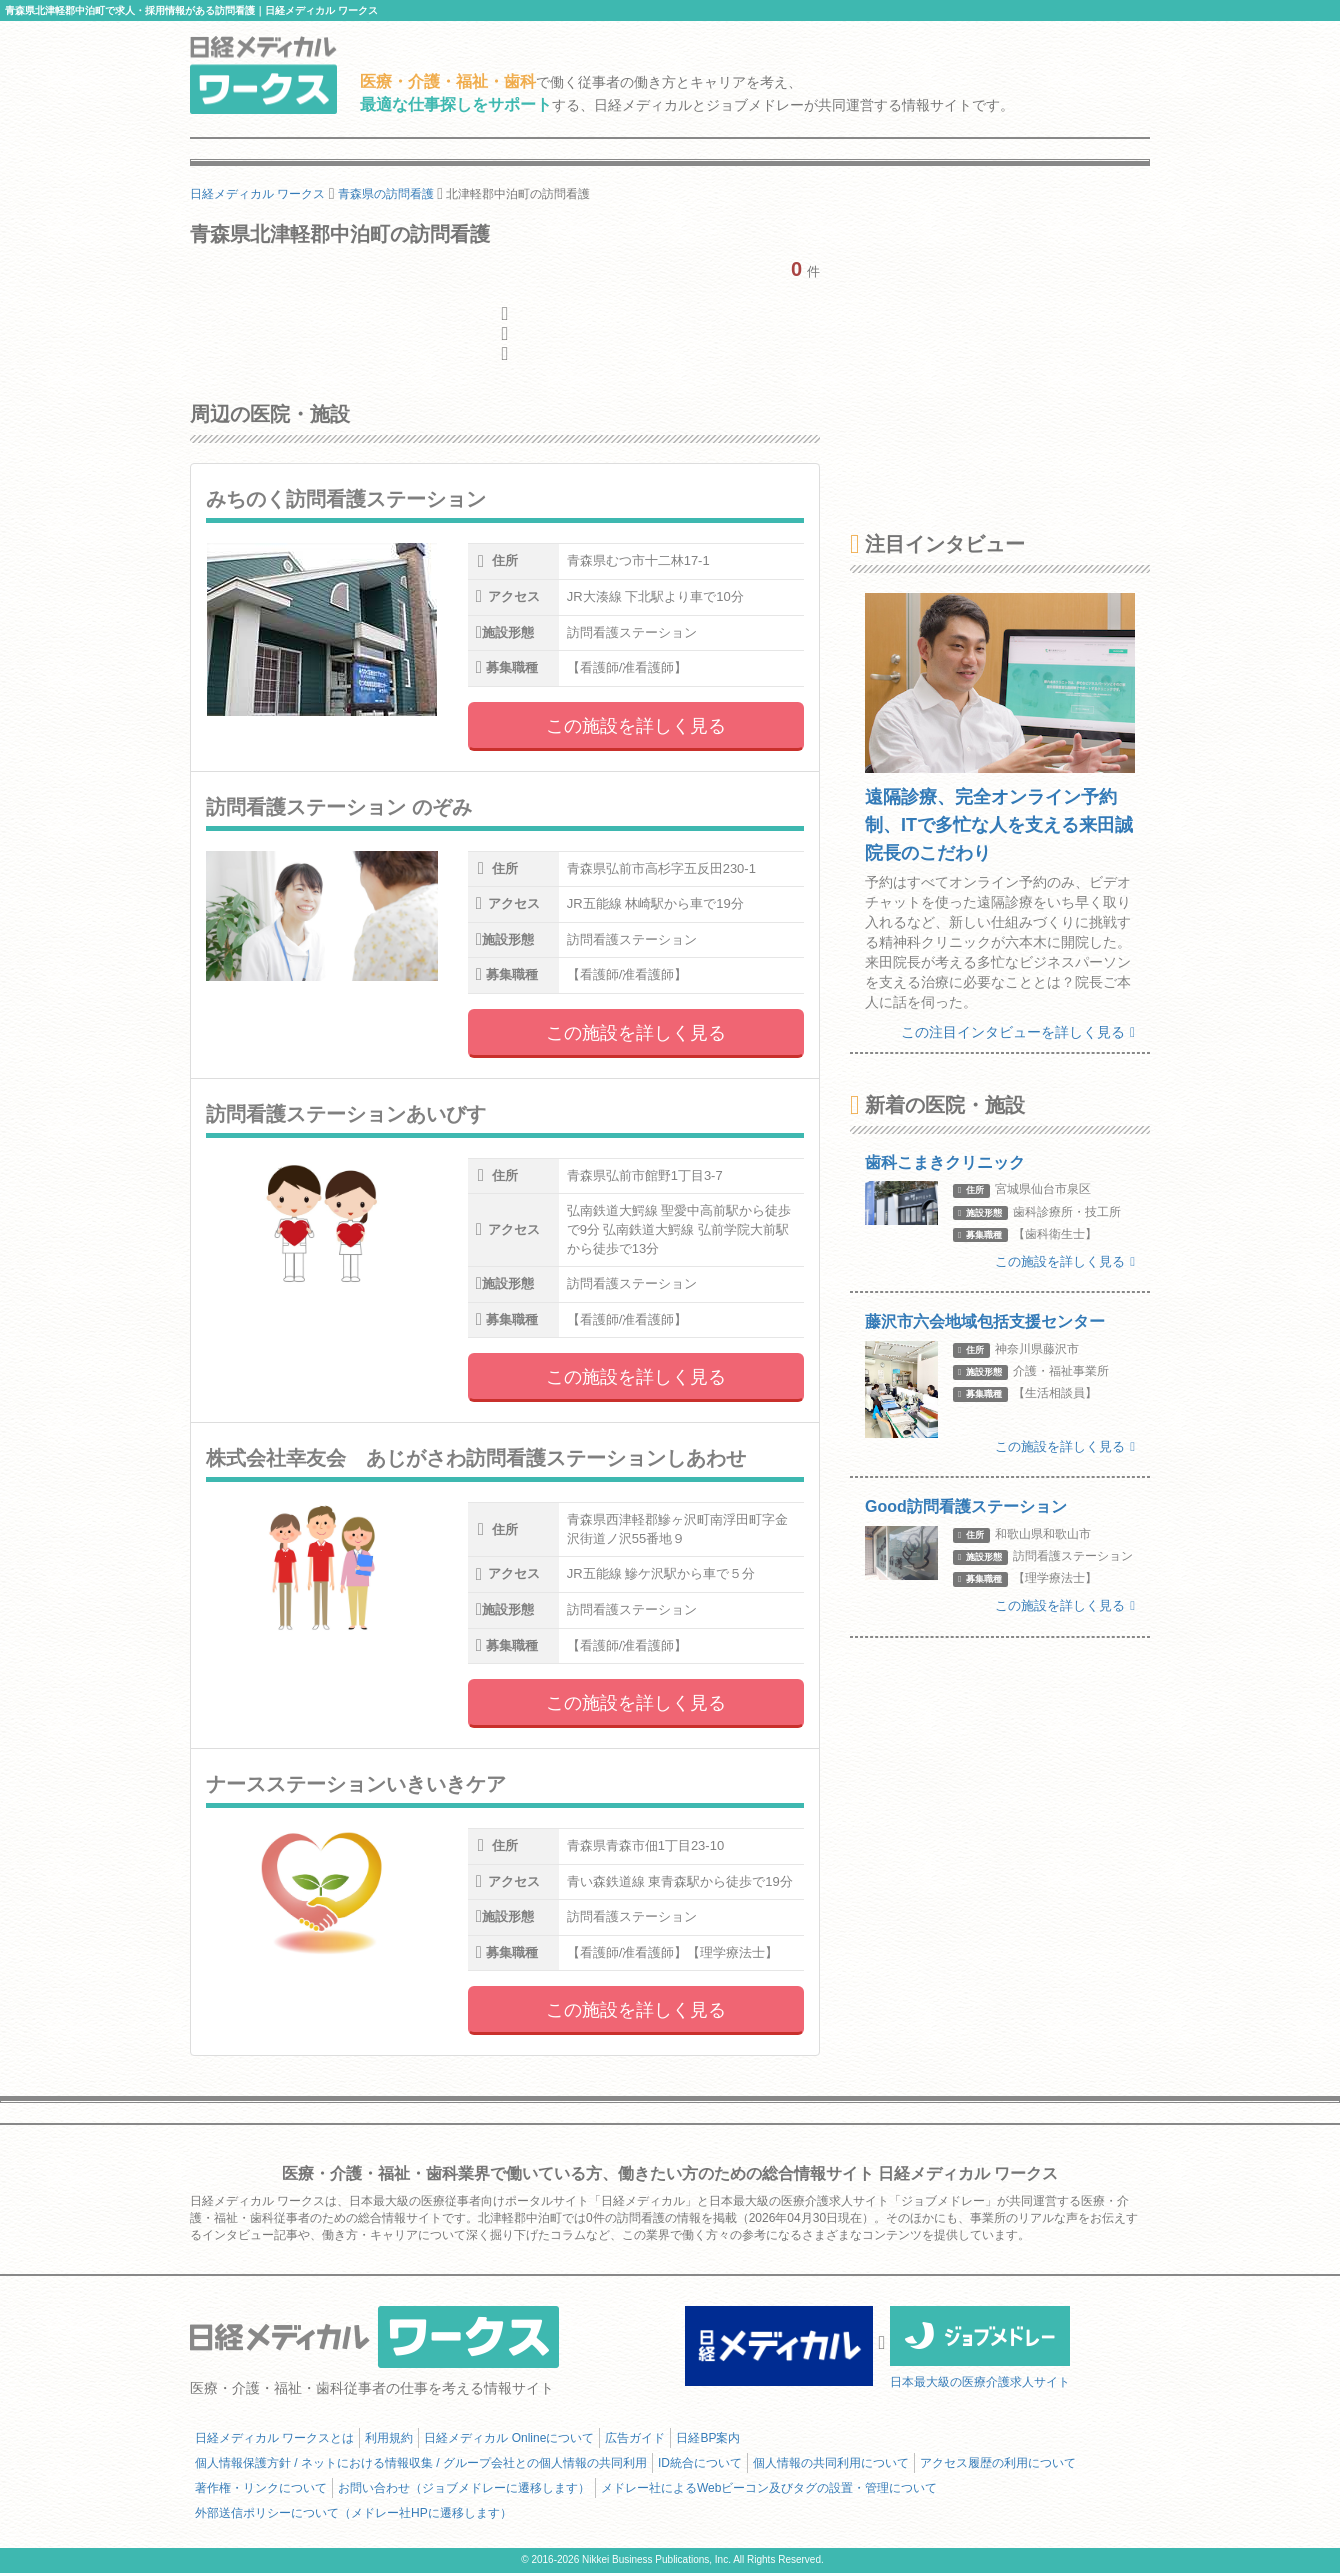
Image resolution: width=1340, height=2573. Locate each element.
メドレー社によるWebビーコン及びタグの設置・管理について (769, 2488)
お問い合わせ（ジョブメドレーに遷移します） (464, 2488)
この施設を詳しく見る (636, 726)
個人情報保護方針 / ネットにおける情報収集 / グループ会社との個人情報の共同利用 (421, 2463)
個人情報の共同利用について (831, 2463)
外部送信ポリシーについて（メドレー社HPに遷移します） (353, 2513)
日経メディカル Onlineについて (509, 2438)
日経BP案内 (708, 2438)
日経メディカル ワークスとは (274, 2438)
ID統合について (700, 2463)
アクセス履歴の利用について (998, 2463)
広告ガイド (635, 2438)
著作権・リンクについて (261, 2488)
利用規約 (389, 2438)
